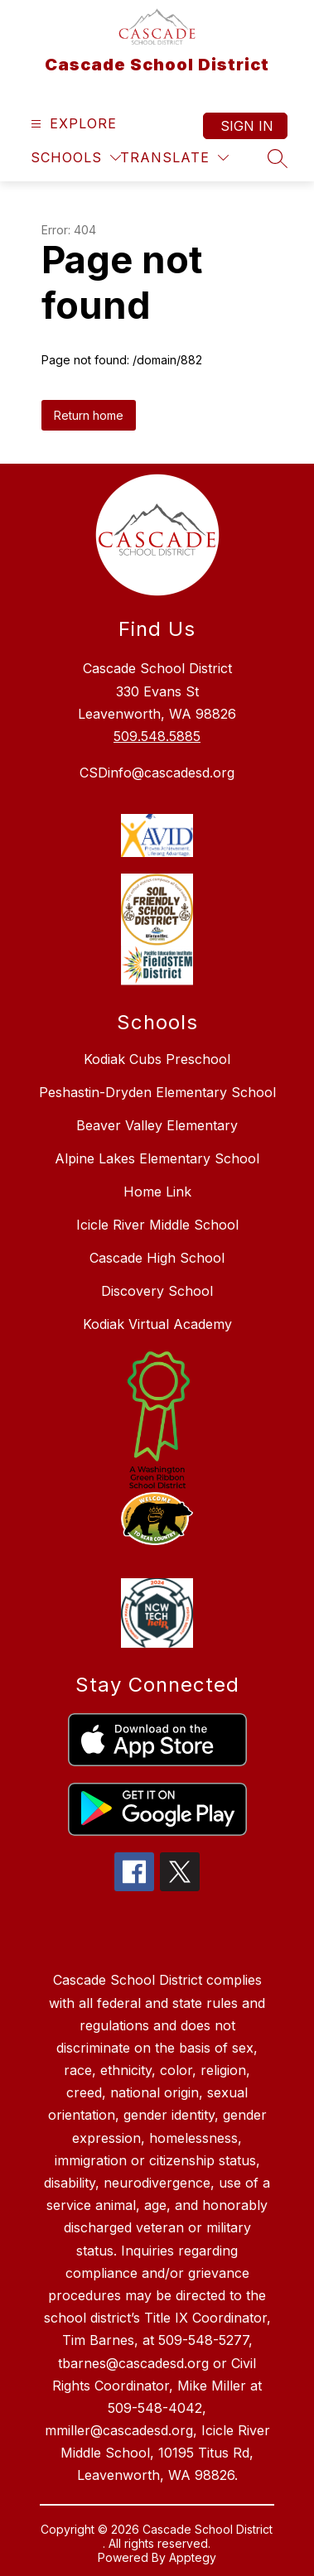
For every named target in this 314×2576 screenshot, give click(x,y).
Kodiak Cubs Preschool (157, 1059)
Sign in (246, 126)
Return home (88, 415)
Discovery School (157, 1291)
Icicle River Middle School (157, 1224)
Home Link (157, 1191)
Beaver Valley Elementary (157, 1125)
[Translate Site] (174, 157)
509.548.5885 (157, 736)
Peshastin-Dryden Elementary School (157, 1092)
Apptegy (192, 2557)
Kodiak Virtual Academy (157, 1324)
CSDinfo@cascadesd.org (157, 772)
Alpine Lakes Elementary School (157, 1158)
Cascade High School (157, 1257)
